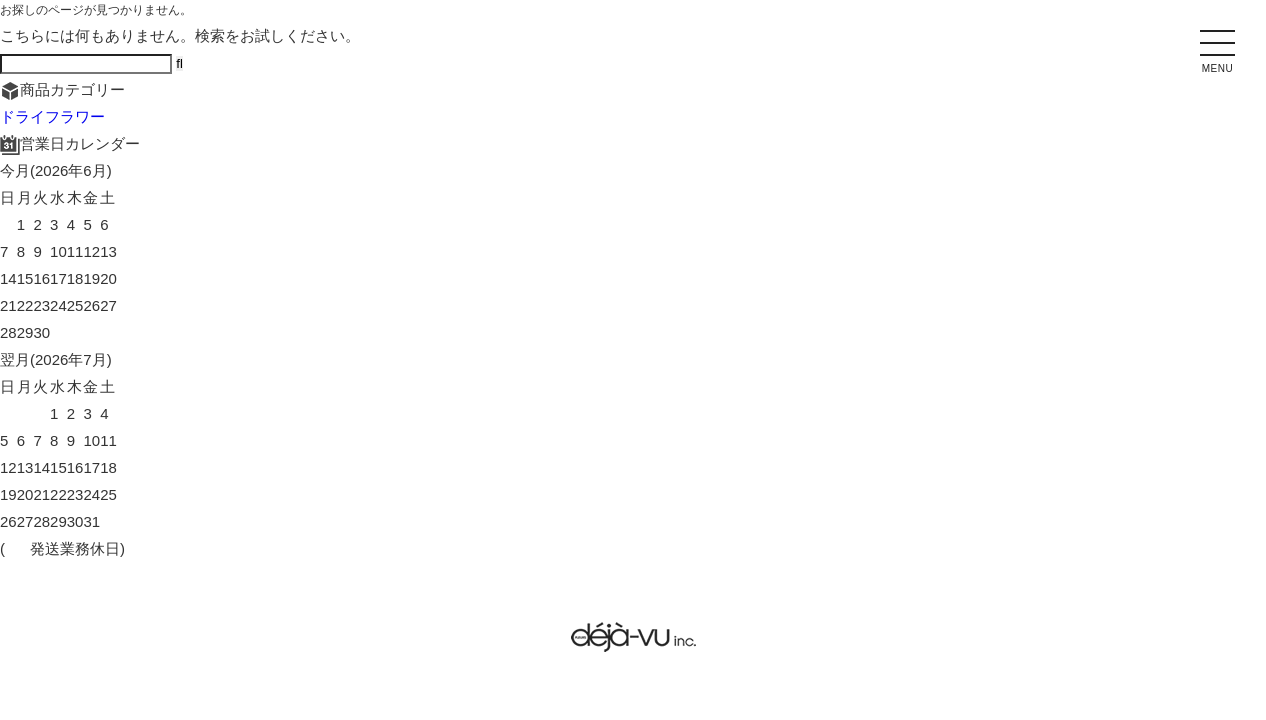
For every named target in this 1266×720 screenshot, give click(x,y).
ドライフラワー (52, 116)
